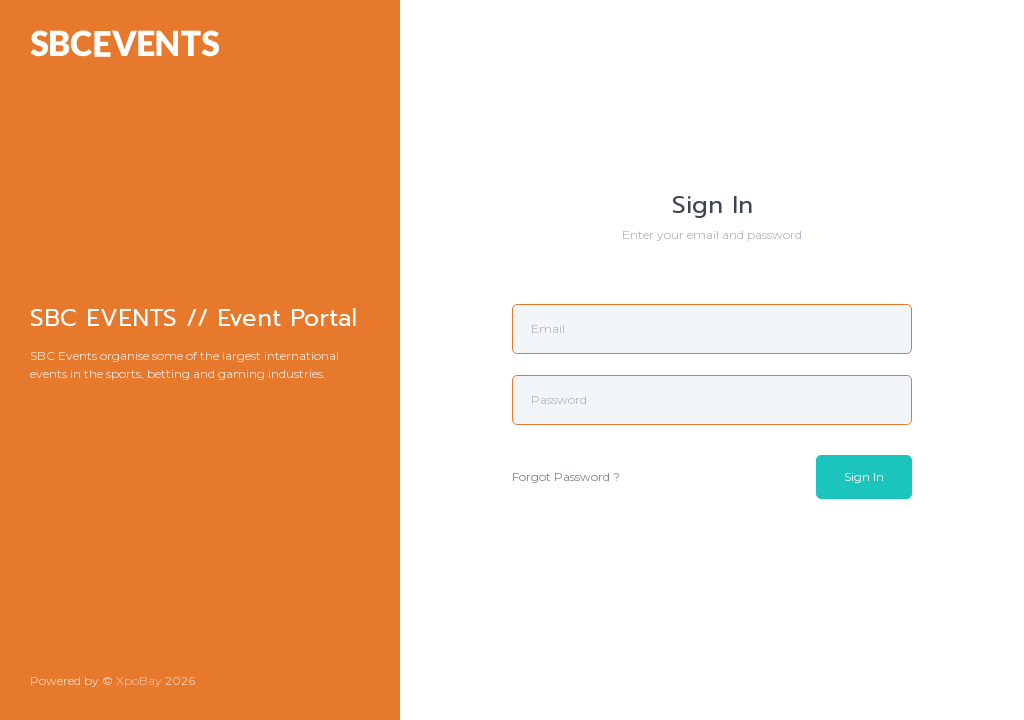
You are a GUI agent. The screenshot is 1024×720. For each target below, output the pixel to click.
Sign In (864, 476)
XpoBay (139, 680)
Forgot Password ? (566, 476)
